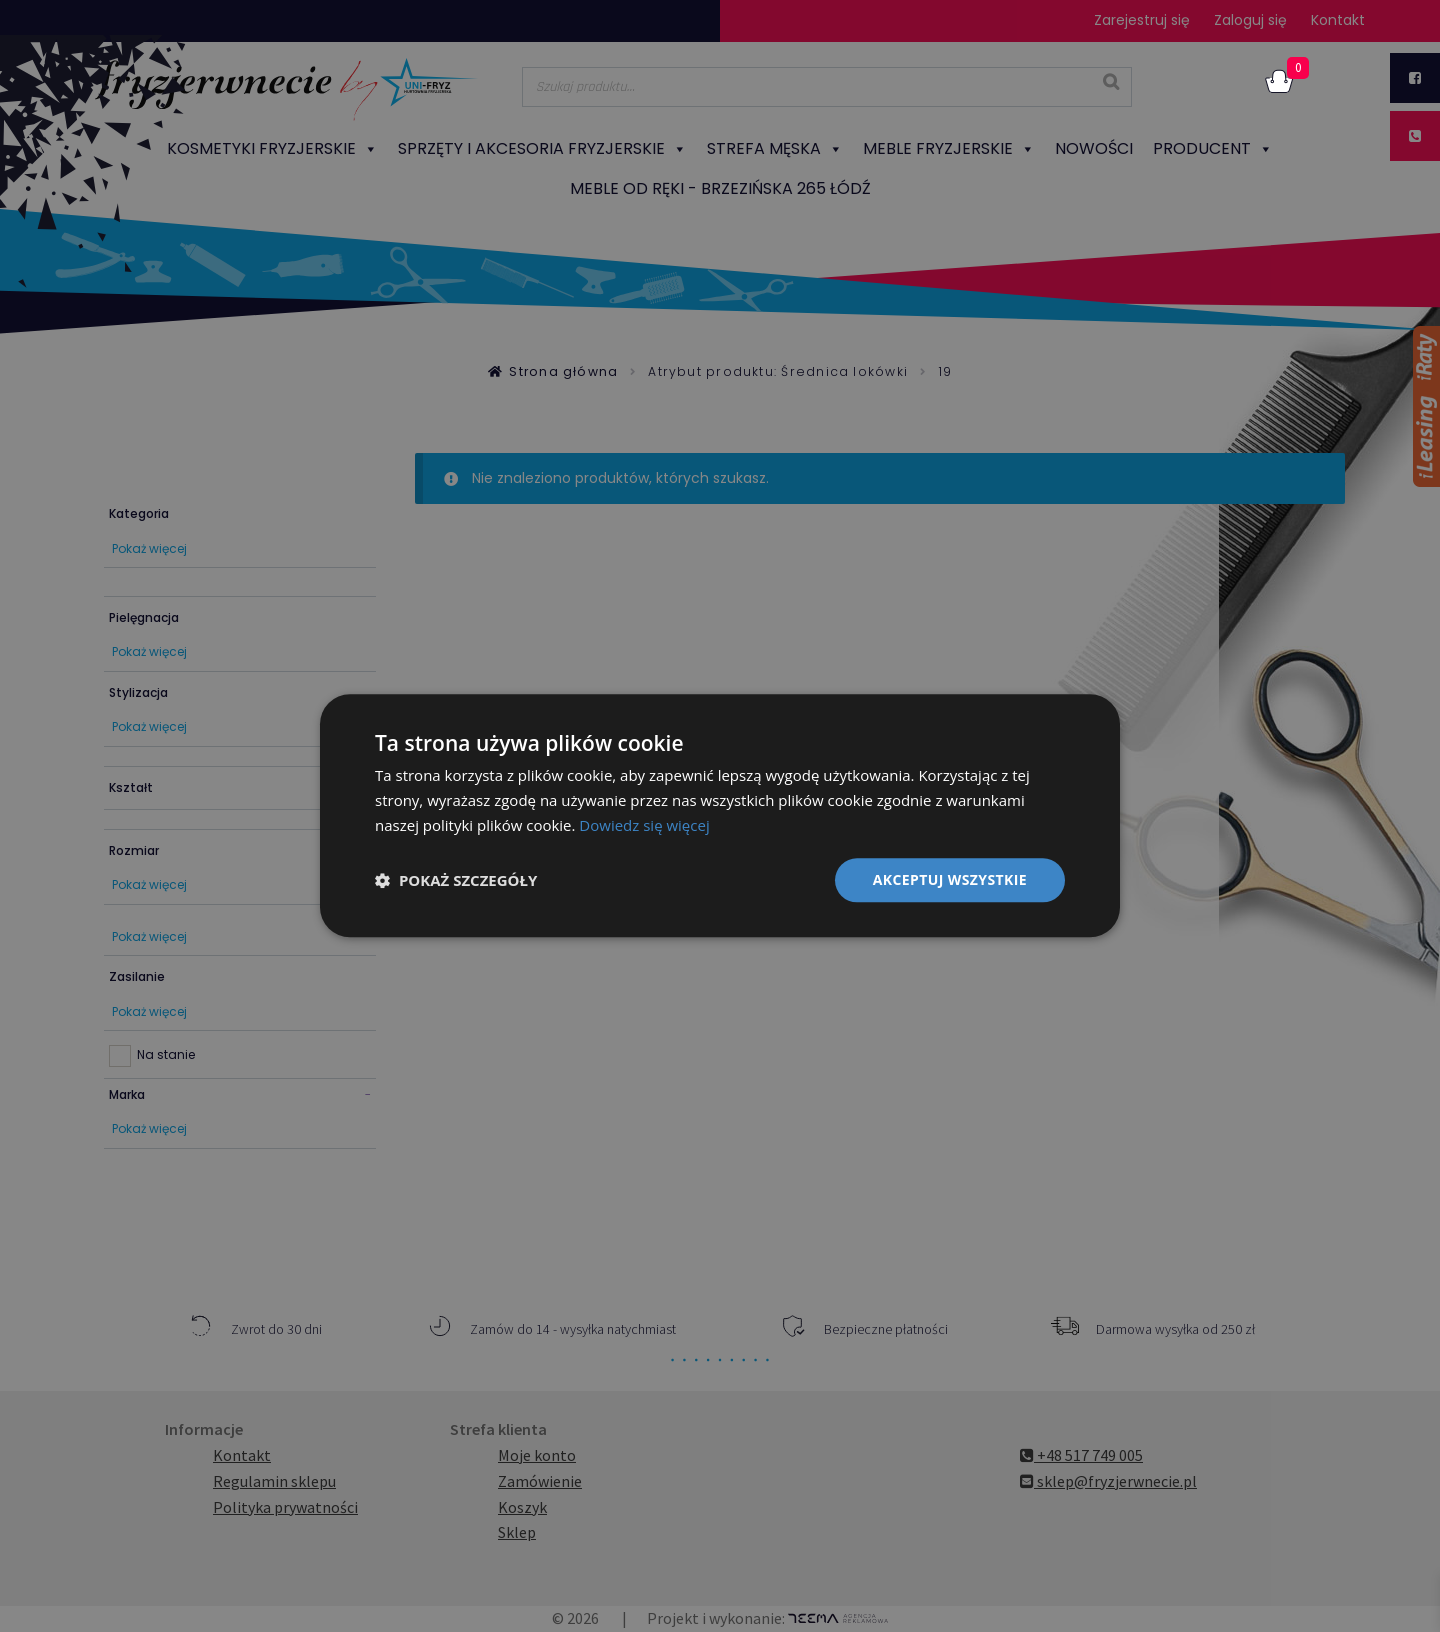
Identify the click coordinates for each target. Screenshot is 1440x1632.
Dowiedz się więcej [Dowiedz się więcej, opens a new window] (644, 825)
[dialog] (720, 815)
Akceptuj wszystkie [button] (950, 879)
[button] (456, 880)
